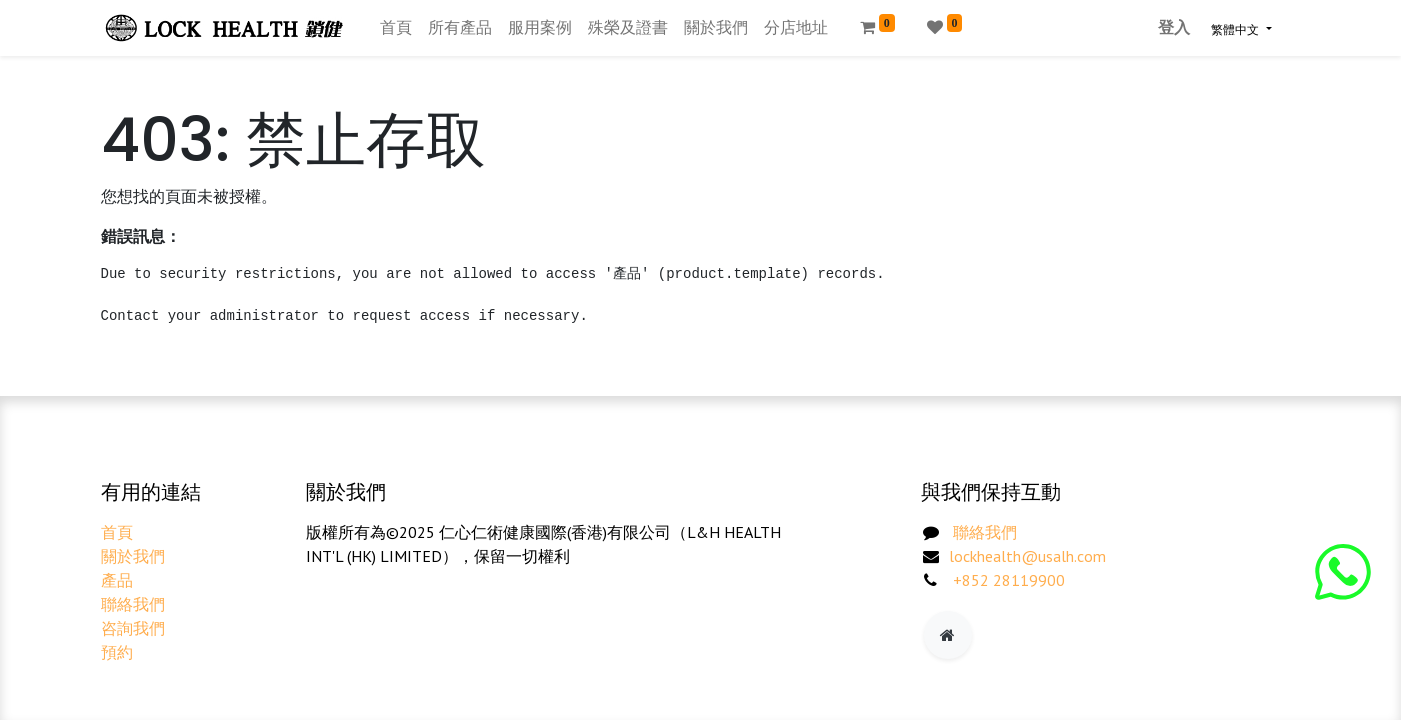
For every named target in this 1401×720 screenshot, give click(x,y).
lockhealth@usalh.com (1027, 556)
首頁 (117, 532)
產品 (117, 580)
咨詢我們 (133, 628)
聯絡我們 (133, 604)
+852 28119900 (1009, 580)
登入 (1174, 27)
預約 (117, 652)
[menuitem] (396, 28)
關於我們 (133, 556)
